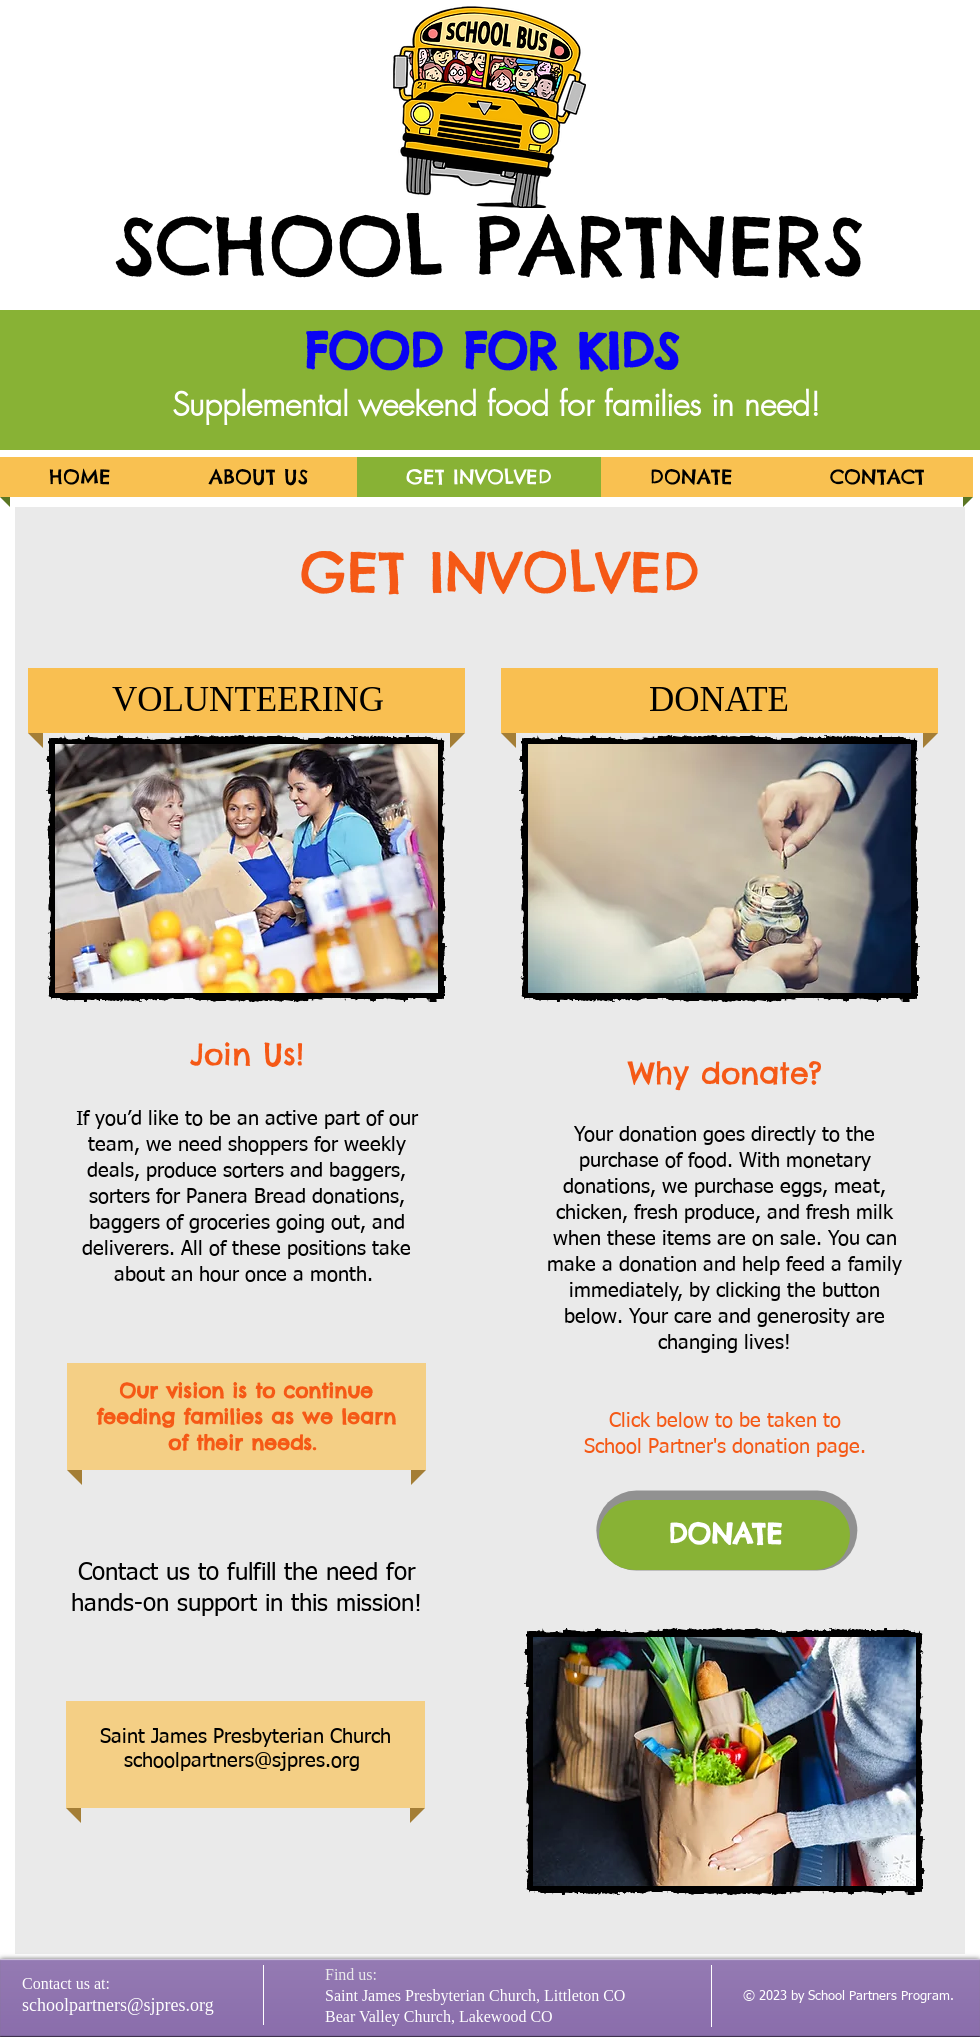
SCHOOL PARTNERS (490, 245)
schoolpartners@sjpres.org (118, 2005)
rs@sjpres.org (299, 1761)
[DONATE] (724, 1535)
